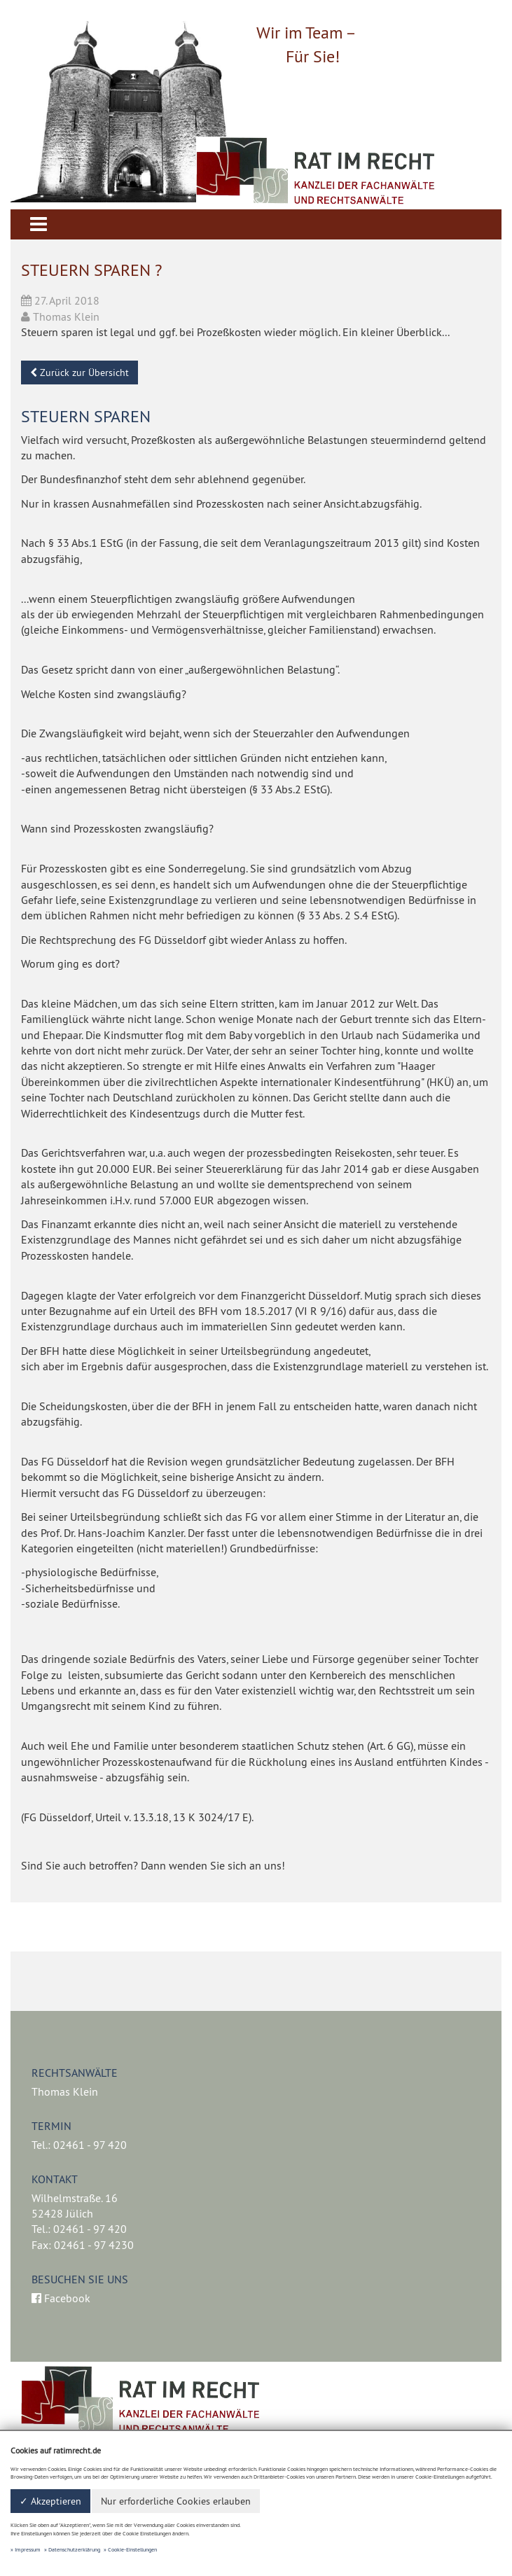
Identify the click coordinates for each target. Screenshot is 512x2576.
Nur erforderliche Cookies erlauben (176, 2501)
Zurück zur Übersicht (79, 372)
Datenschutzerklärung (74, 2549)
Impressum (28, 2549)
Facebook (61, 2298)
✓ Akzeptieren (50, 2501)
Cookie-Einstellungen (132, 2549)
